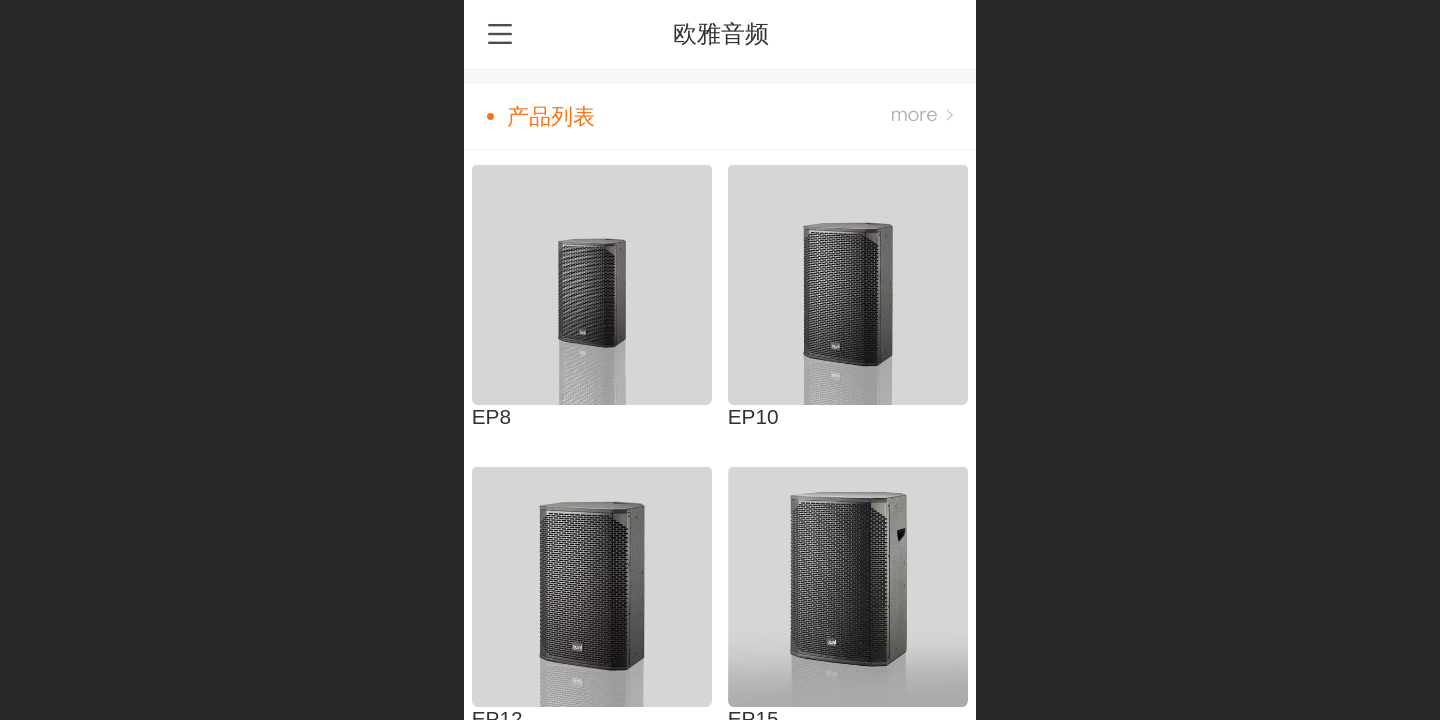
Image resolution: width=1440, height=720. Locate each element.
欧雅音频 (721, 33)
